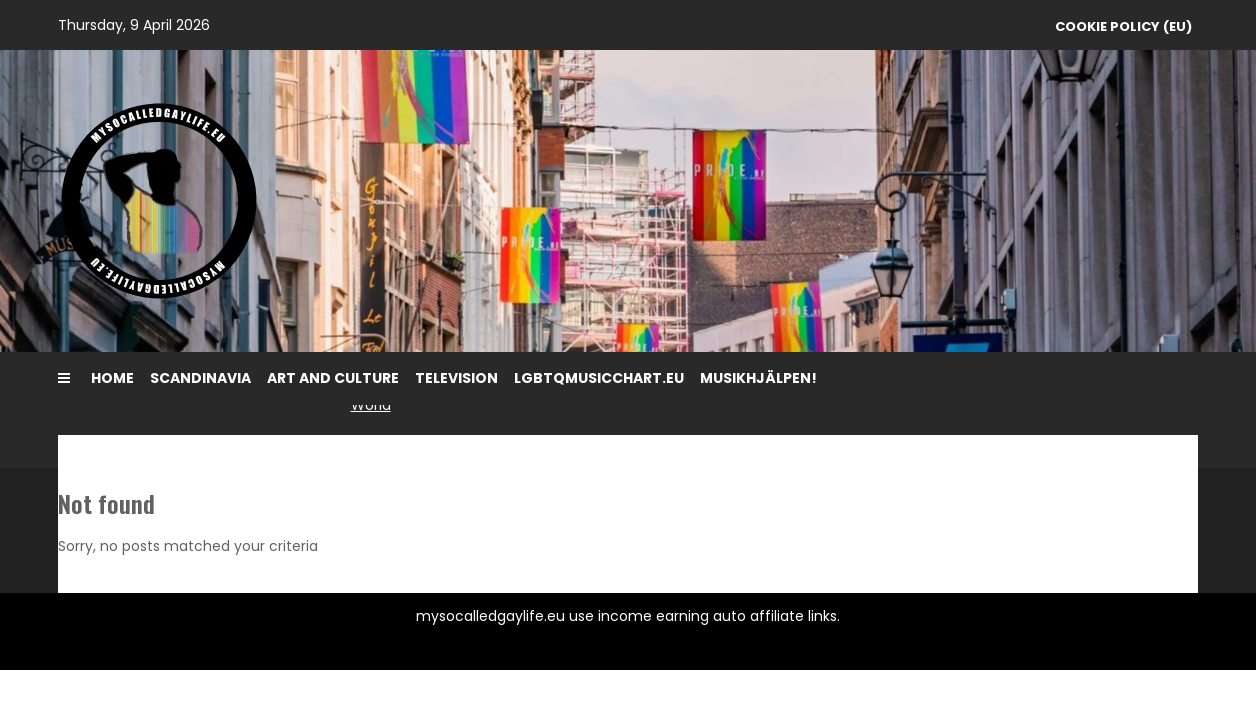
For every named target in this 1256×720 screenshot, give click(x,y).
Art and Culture (333, 378)
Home (112, 378)
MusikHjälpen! (758, 378)
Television (456, 378)
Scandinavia (200, 378)
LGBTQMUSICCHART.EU (599, 378)
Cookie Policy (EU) (1123, 26)
